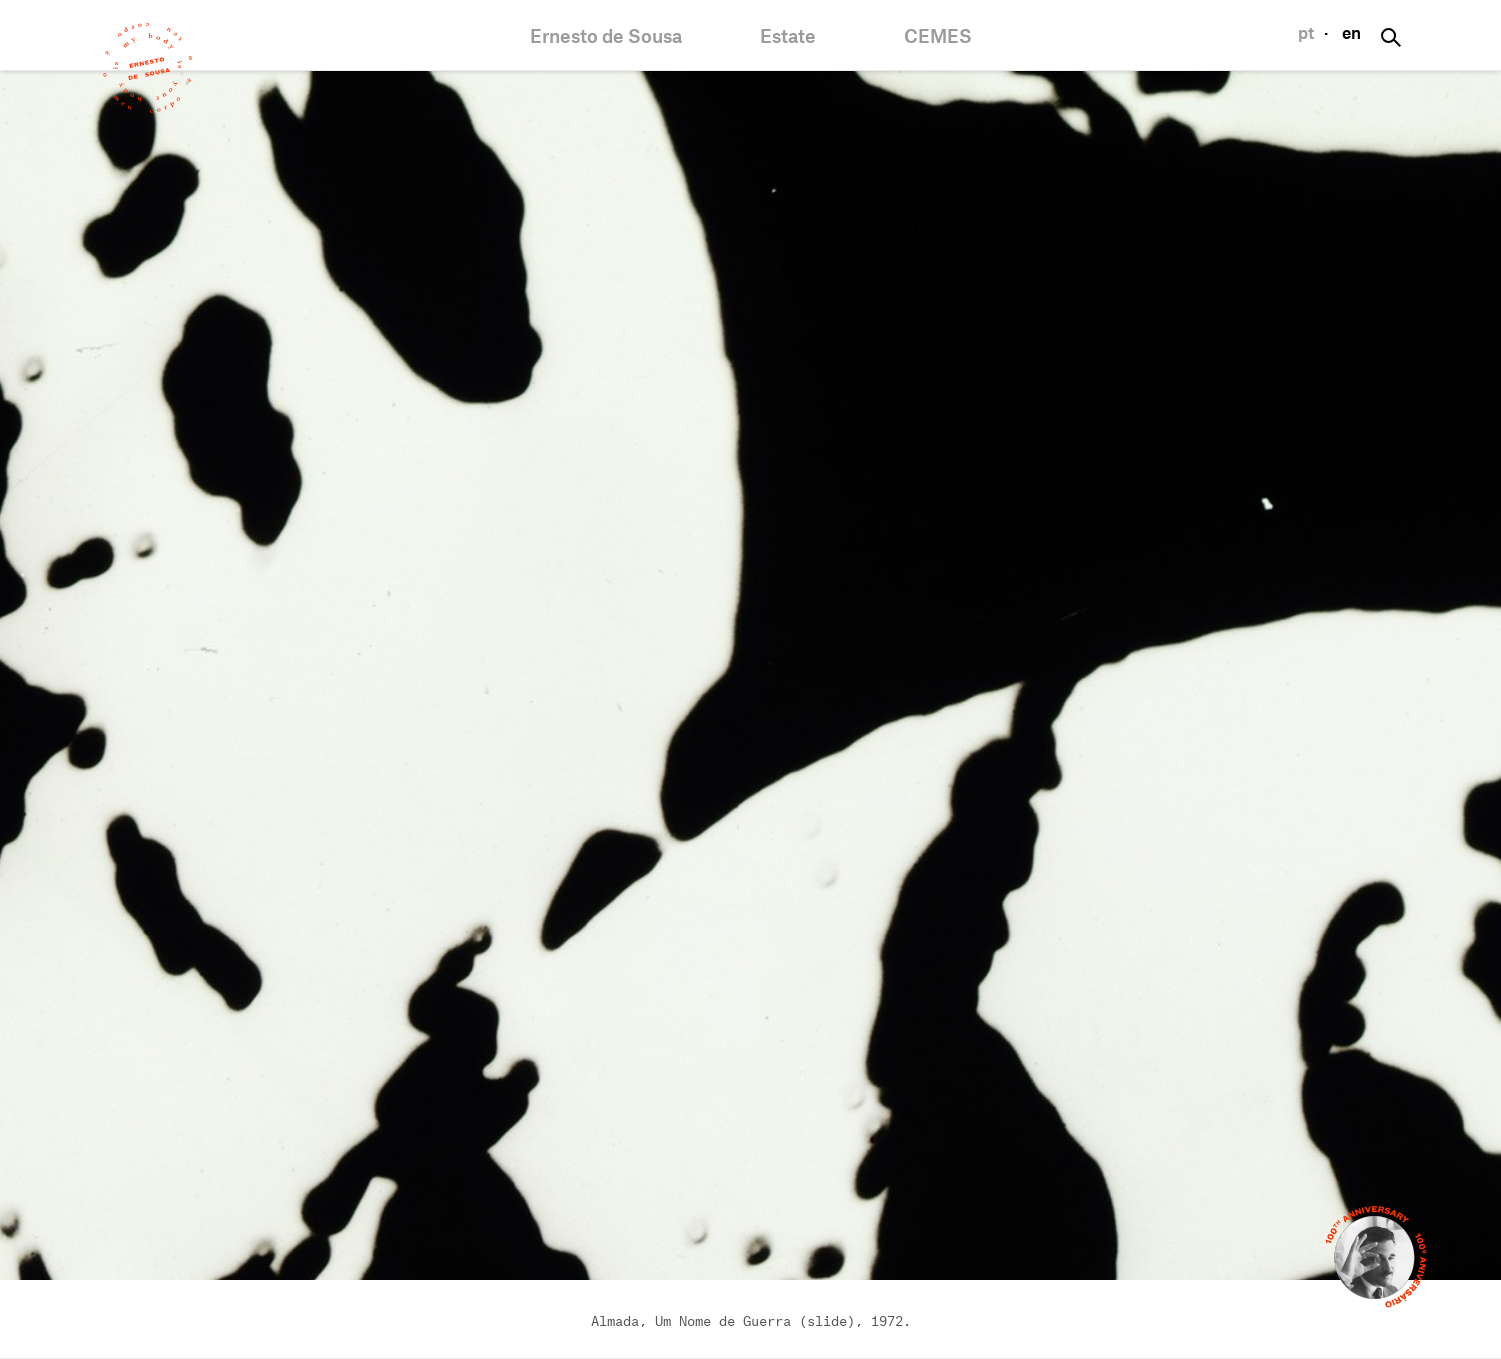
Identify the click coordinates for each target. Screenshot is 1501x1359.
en (1351, 34)
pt (1306, 34)
